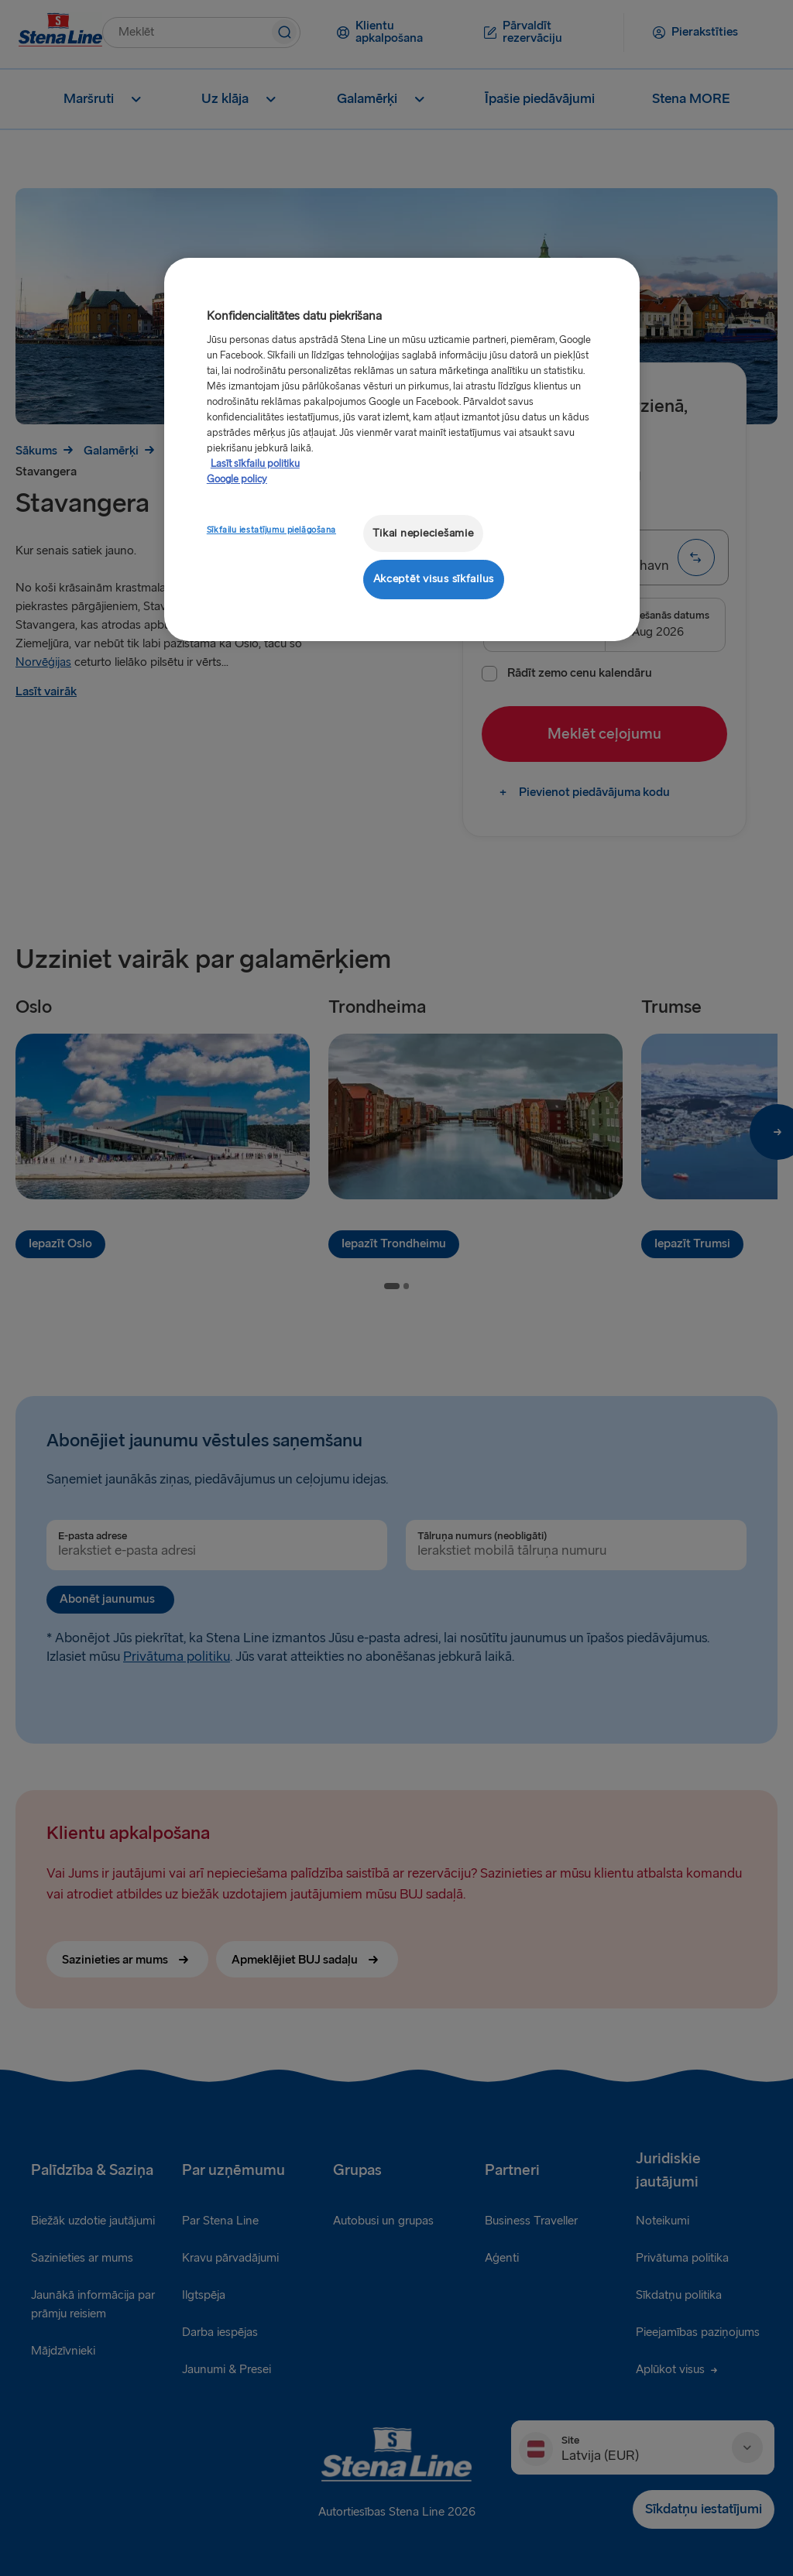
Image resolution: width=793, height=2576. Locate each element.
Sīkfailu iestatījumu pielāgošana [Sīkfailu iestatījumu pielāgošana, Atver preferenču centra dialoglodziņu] (271, 530)
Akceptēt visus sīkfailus (434, 578)
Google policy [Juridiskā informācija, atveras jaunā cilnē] (237, 479)
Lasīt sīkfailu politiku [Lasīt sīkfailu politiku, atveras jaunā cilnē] (255, 464)
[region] (402, 449)
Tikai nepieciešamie (423, 533)
